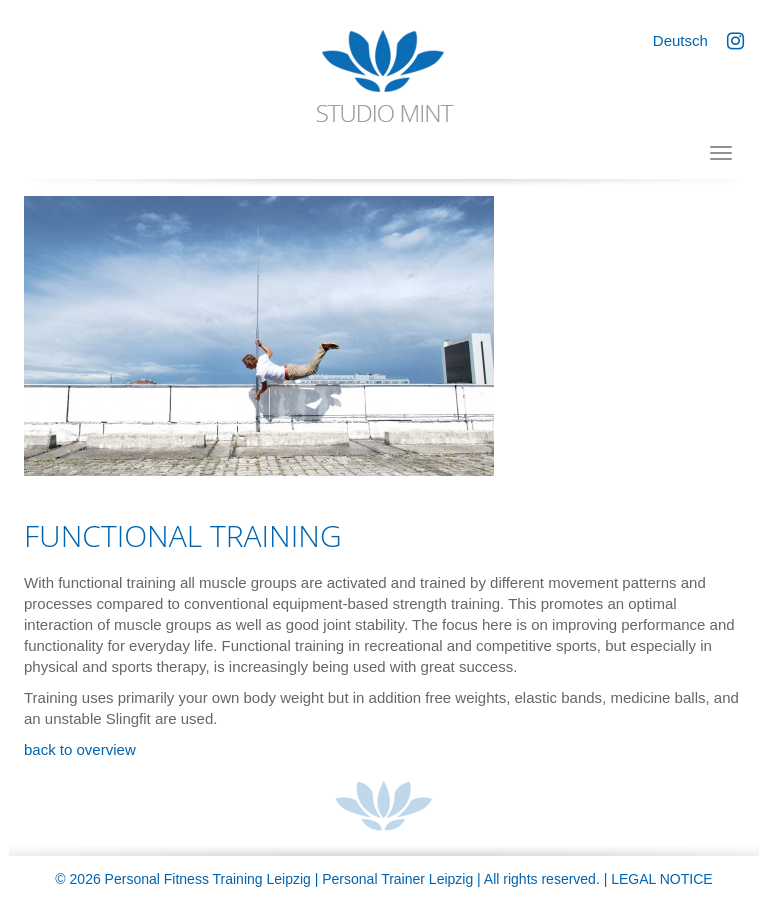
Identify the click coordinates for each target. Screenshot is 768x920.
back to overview (80, 749)
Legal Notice (661, 879)
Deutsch (680, 40)
